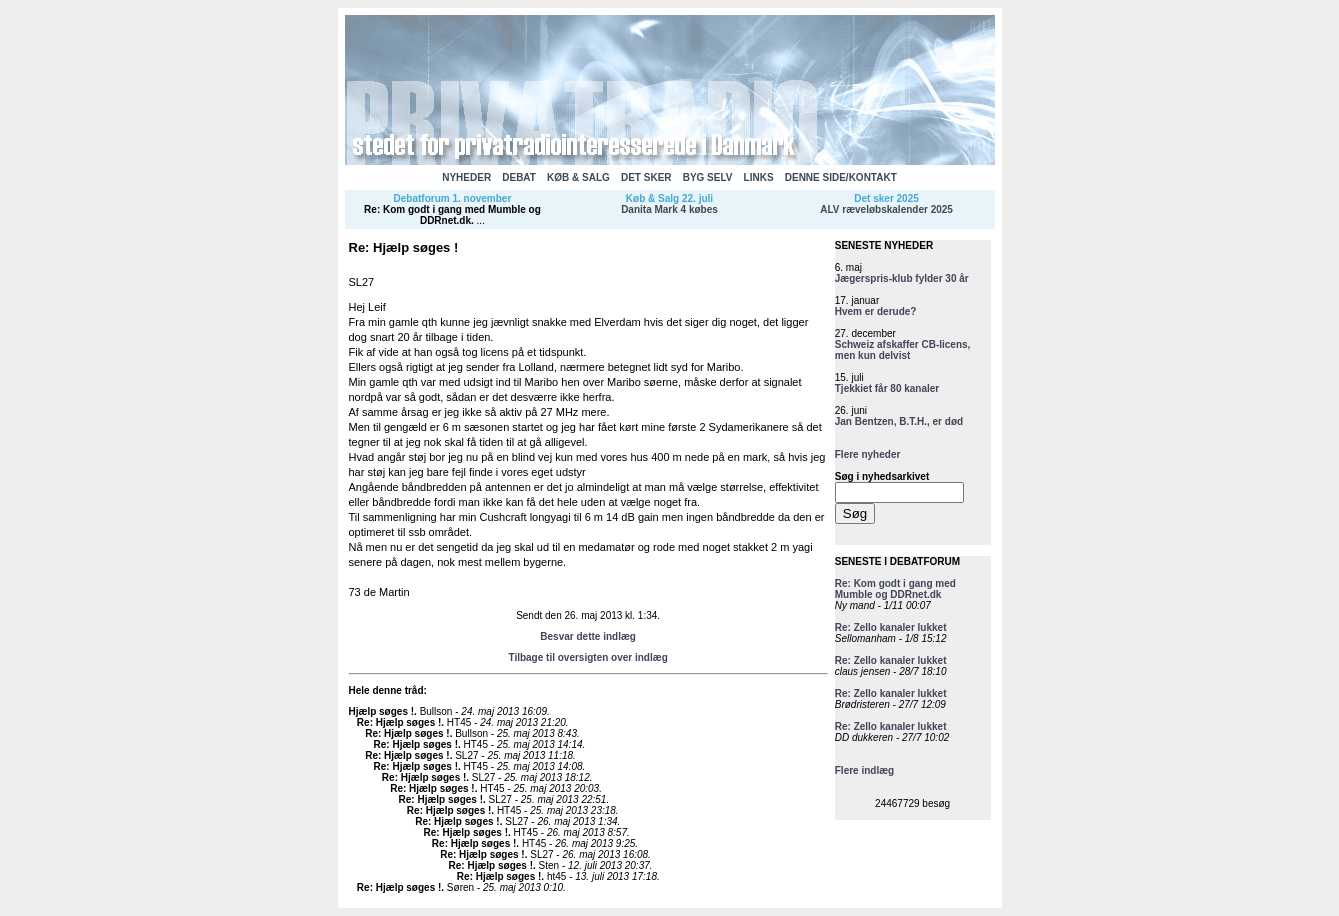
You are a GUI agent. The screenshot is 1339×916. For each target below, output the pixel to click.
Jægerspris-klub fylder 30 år (902, 278)
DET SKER (646, 177)
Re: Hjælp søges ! (399, 722)
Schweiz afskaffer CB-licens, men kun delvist (903, 350)
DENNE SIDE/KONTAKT (841, 177)
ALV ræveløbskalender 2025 (886, 209)
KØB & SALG (578, 177)
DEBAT (519, 177)
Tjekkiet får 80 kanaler (887, 388)
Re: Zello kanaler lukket (891, 627)
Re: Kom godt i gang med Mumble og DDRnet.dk (452, 215)
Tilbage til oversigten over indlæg (587, 657)
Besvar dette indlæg (588, 636)
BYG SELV (708, 177)
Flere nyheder (868, 454)
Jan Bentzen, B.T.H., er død (899, 421)
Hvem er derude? (876, 311)
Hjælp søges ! (382, 711)
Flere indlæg (864, 770)
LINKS (759, 177)
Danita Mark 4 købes (669, 209)
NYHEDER (466, 177)
